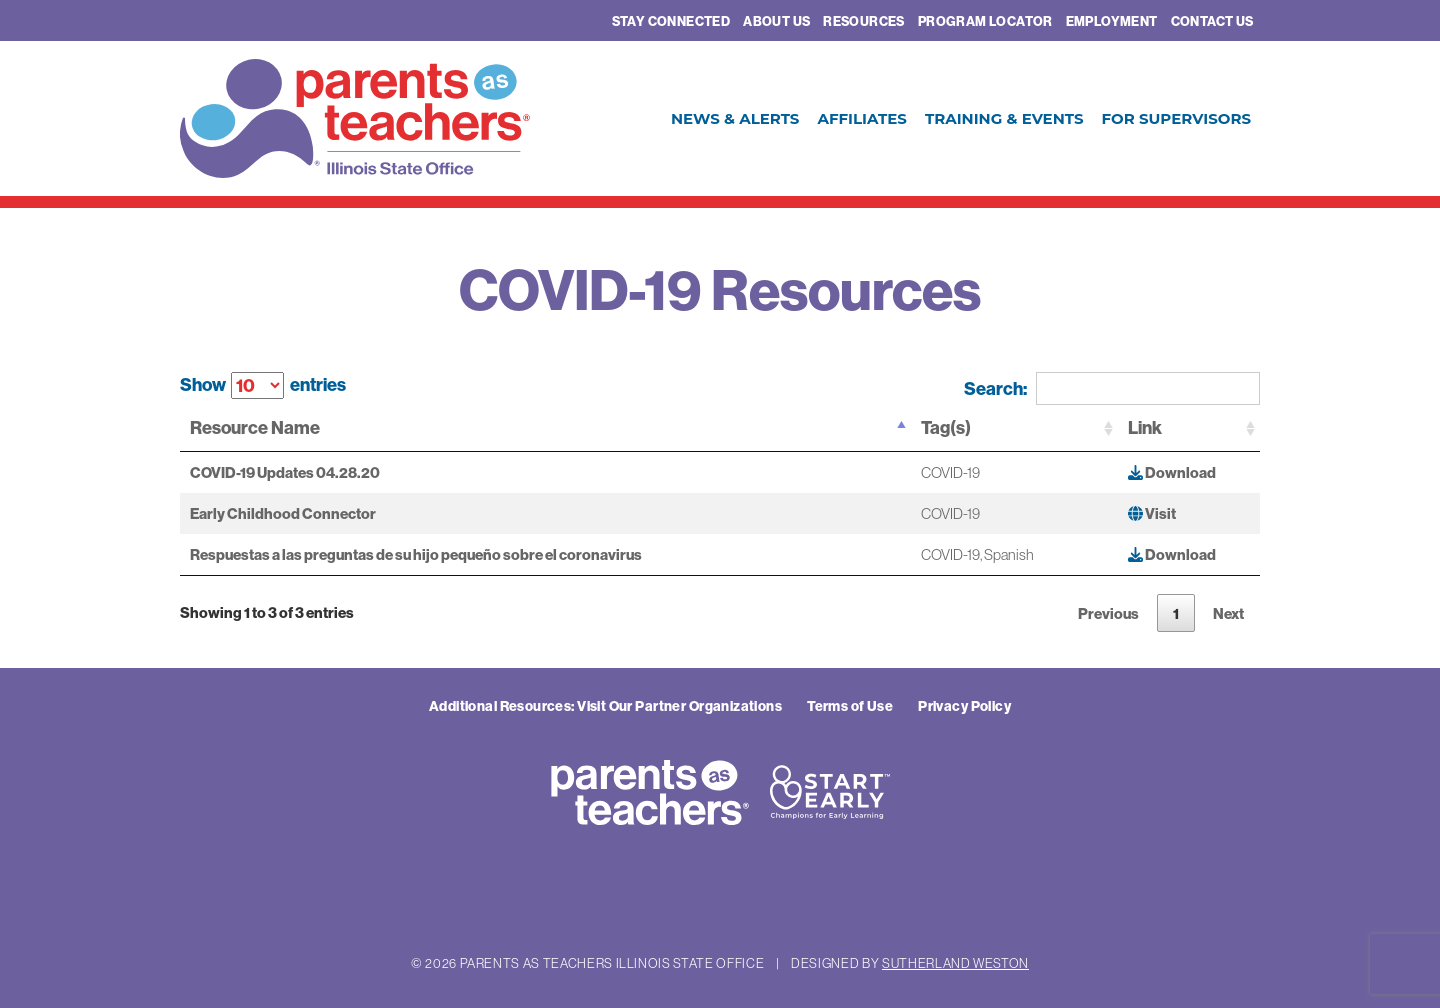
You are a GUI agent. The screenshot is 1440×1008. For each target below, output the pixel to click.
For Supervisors (1176, 118)
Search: (1112, 388)
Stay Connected (671, 21)
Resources (864, 21)
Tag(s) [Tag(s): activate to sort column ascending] (946, 427)
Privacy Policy (964, 706)
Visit (1152, 513)
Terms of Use (850, 706)
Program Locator (985, 21)
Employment (1112, 21)
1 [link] (1176, 613)
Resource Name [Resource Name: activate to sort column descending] (255, 427)
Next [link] (1228, 613)
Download (1172, 472)
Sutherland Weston (955, 963)
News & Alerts (735, 118)
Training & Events (1004, 118)
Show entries (263, 385)
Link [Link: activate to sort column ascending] (1145, 427)
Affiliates (861, 118)
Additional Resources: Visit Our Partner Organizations (605, 706)
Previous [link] (1108, 613)
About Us (776, 21)
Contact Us (1212, 21)
